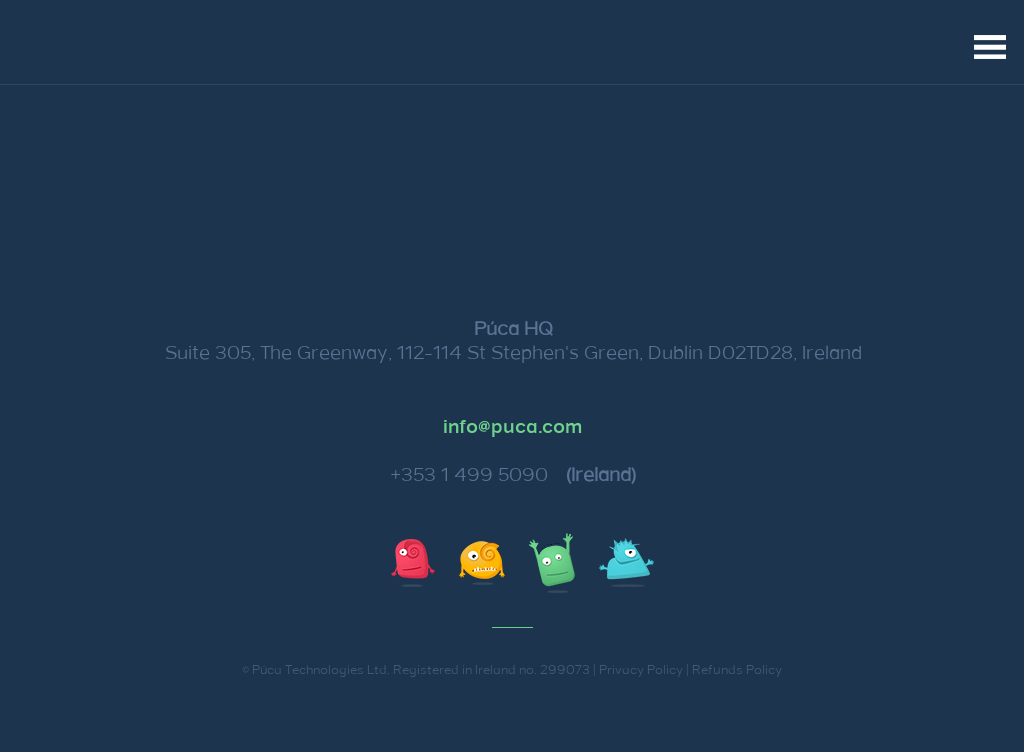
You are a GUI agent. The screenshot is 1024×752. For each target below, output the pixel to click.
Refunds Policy (737, 670)
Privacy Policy (641, 670)
